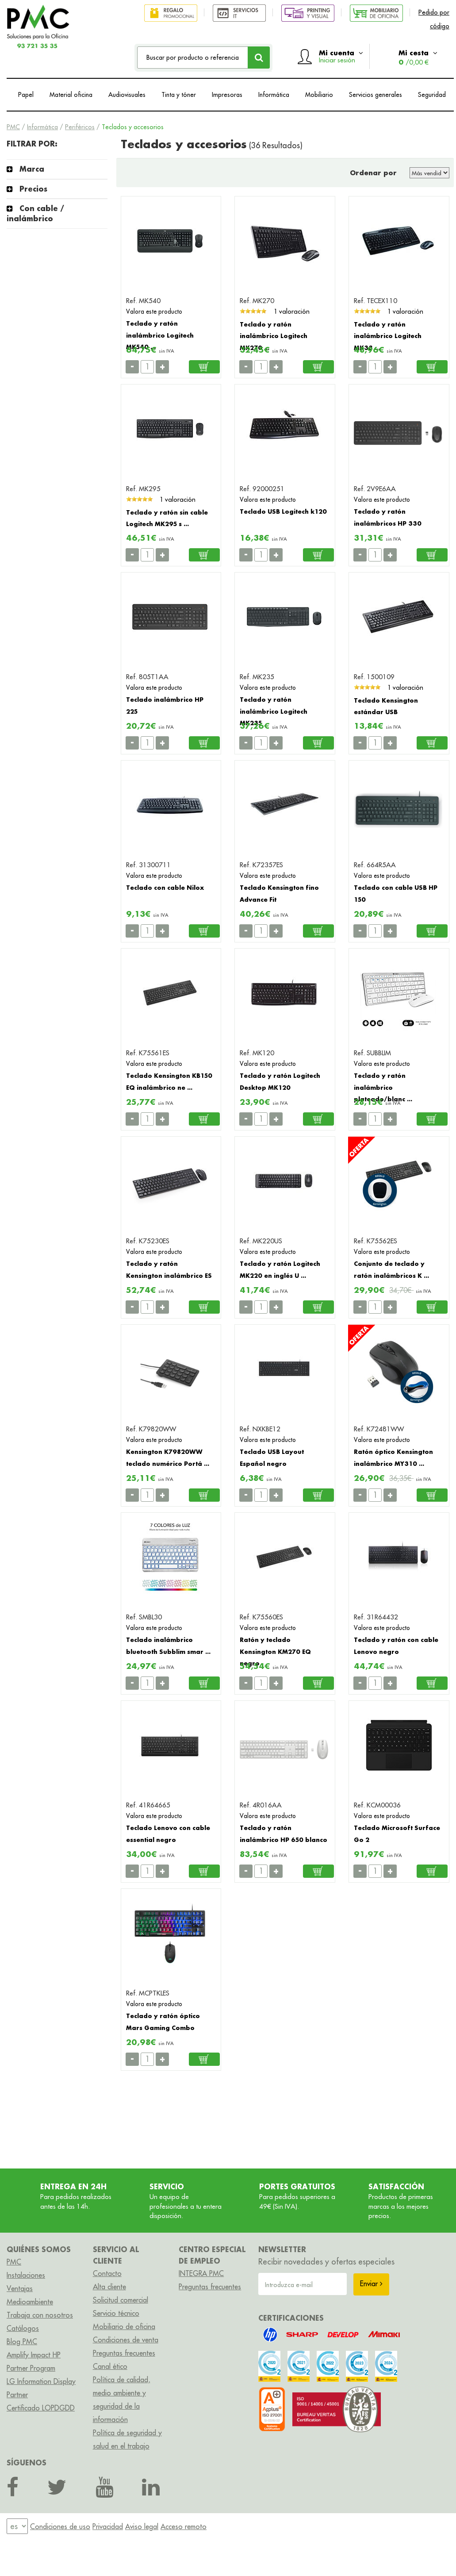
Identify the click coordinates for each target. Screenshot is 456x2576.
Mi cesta (418, 57)
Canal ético (110, 2366)
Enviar (371, 2283)
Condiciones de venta (125, 2339)
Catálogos (23, 2328)
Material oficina (71, 95)
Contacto (107, 2273)
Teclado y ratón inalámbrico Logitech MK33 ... (388, 335)
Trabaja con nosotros (40, 2315)
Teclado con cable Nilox (165, 887)
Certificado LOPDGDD (41, 2407)
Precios (33, 188)
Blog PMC (22, 2341)
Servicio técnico (116, 2313)
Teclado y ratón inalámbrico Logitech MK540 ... (160, 334)
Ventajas (20, 2288)
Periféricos (80, 127)
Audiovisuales (127, 95)
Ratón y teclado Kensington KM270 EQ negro (275, 1651)
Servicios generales (375, 95)
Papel (26, 95)
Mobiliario (319, 95)
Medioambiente (30, 2301)
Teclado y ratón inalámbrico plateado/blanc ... (383, 1087)
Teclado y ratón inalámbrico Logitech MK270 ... (273, 335)
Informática (273, 95)
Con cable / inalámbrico (35, 213)
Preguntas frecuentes (124, 2353)
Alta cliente (109, 2286)
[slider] (253, 311)
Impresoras (227, 95)
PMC (13, 127)
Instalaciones (26, 2275)
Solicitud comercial (120, 2299)
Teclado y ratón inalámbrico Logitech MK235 (273, 711)
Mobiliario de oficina (124, 2326)
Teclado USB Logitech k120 (283, 511)
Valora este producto (154, 311)
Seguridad (432, 95)
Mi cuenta (341, 56)
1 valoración (292, 311)
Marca (31, 168)
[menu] (17, 2526)
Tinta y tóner (178, 95)
